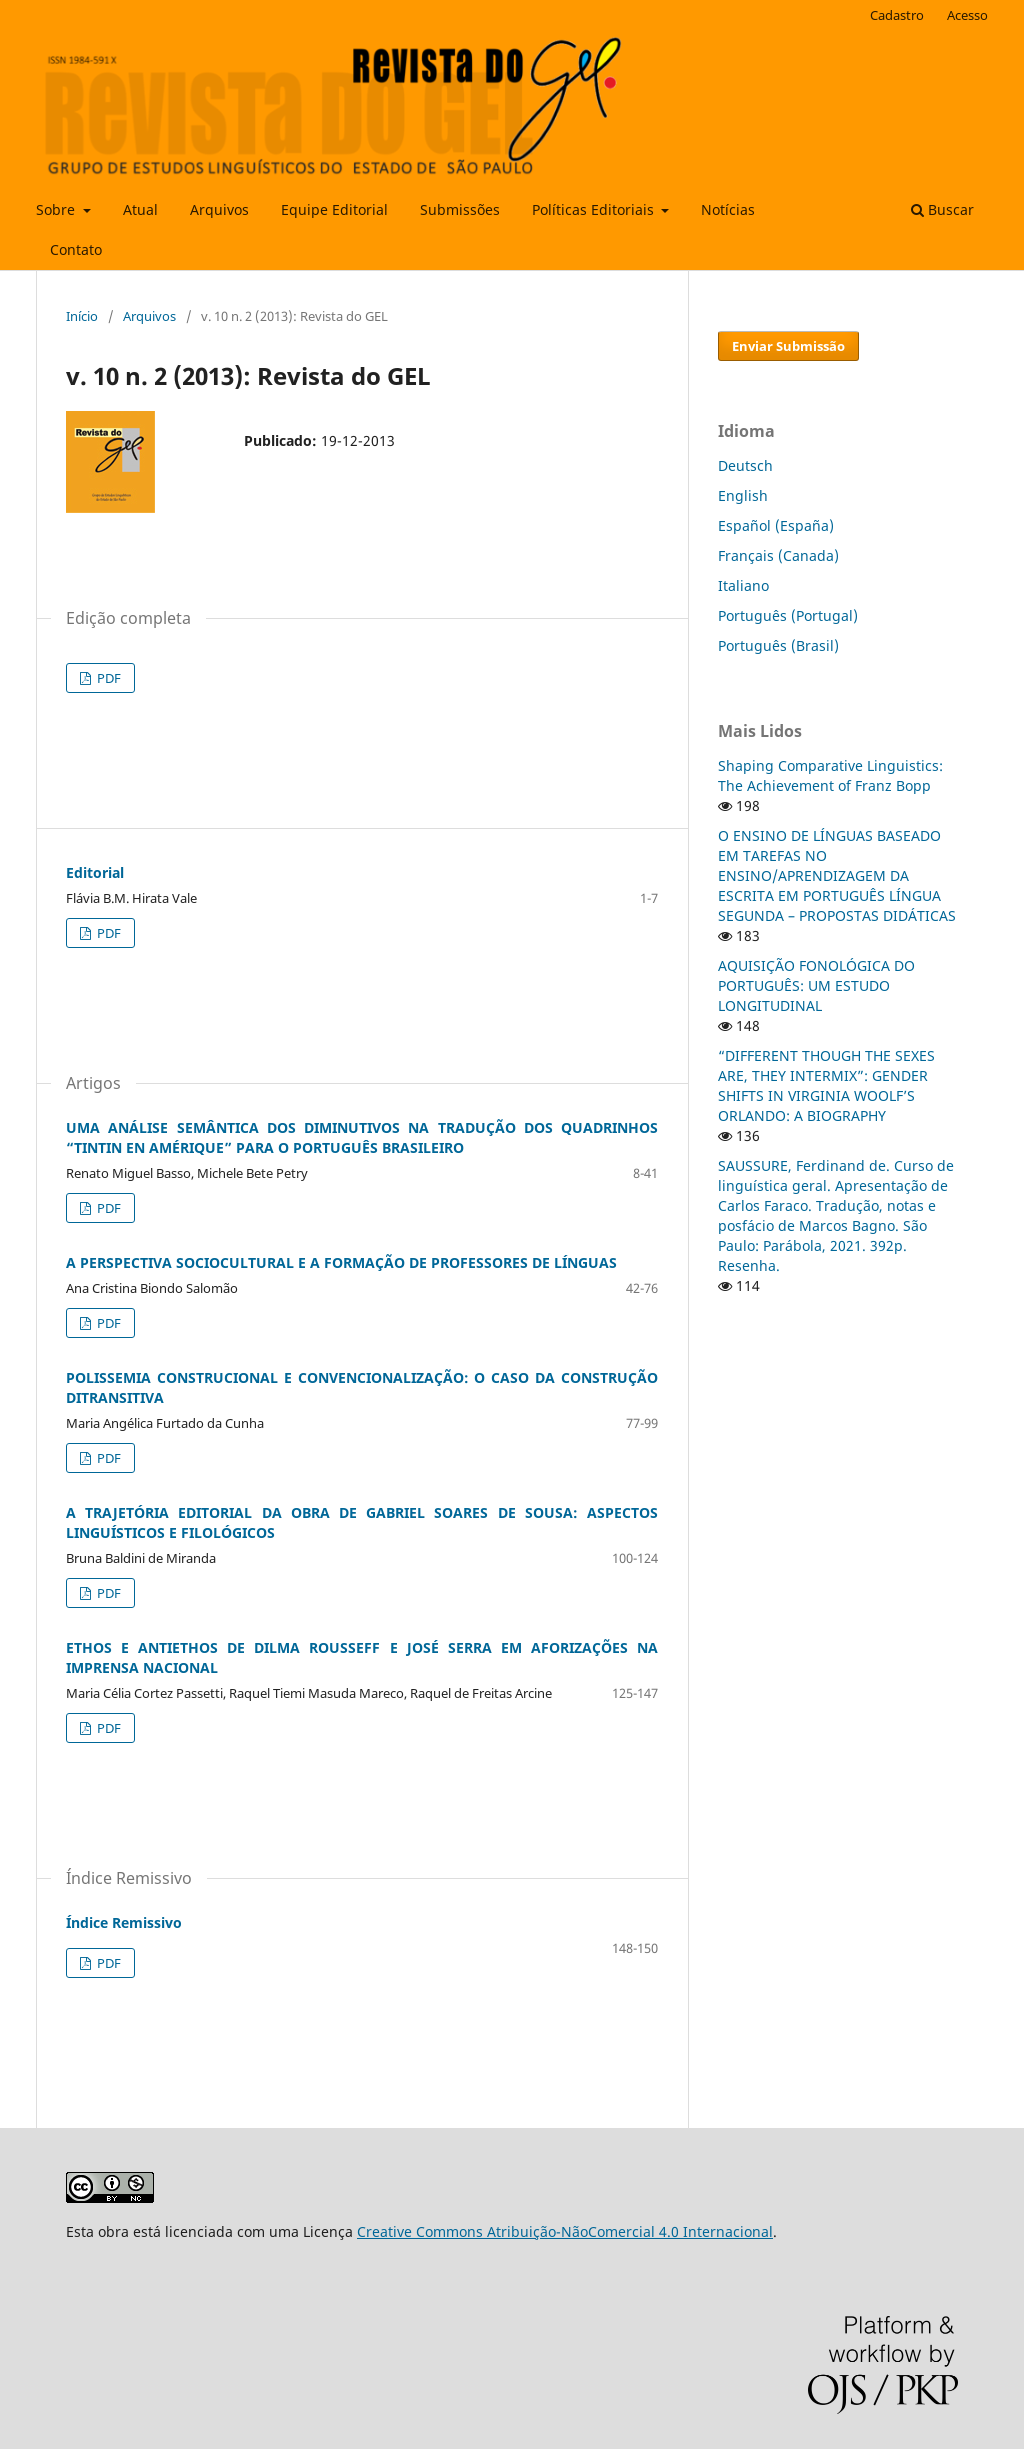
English (743, 495)
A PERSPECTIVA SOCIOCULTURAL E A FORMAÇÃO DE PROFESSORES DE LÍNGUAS (341, 1262)
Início (82, 316)
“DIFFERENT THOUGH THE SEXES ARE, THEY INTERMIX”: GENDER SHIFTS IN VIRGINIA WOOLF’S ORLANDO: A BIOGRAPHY (826, 1085)
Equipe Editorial (334, 209)
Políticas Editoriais (595, 209)
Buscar (942, 209)
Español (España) (776, 525)
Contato (76, 249)
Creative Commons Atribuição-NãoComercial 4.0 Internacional (565, 2231)
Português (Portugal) (788, 615)
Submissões (460, 209)
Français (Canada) (778, 555)
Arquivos (219, 209)
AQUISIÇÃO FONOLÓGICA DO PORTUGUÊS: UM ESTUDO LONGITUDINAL (816, 985)
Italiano (743, 585)
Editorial (95, 872)
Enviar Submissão (788, 346)
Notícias (728, 209)
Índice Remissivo (124, 1922)
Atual (140, 209)
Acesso (967, 15)
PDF (107, 678)
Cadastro (897, 15)
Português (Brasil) (778, 645)
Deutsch (745, 465)
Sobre (57, 209)
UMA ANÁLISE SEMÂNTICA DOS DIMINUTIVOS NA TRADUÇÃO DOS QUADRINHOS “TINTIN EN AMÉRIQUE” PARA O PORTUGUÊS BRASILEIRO (362, 1137)
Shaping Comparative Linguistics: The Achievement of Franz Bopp (830, 775)
